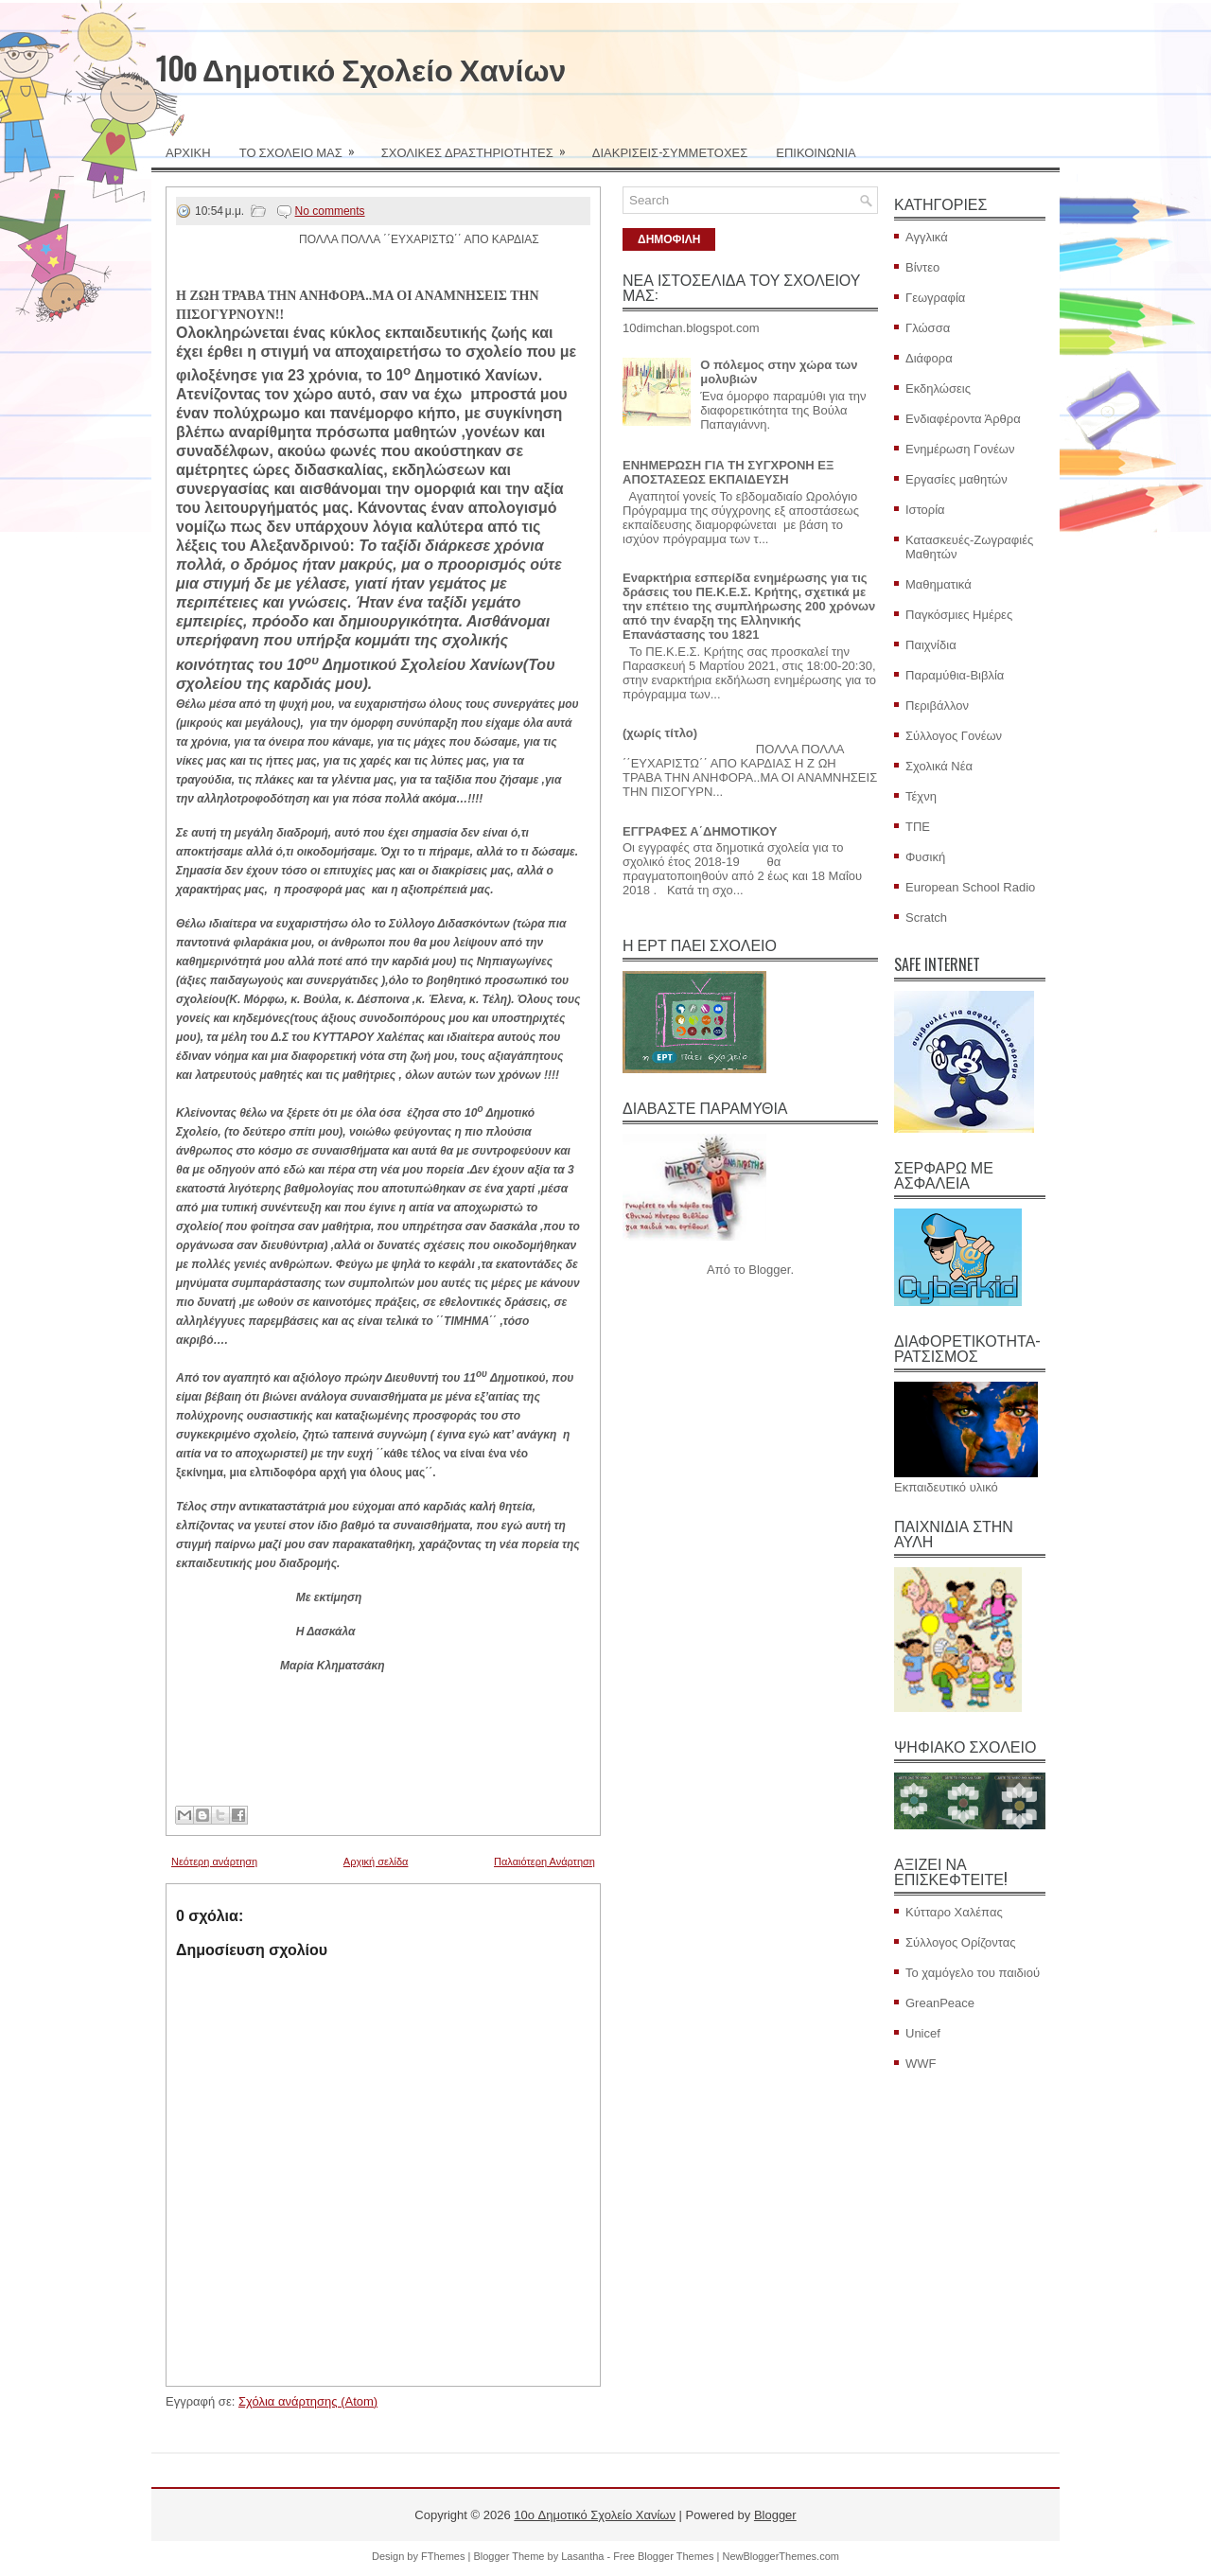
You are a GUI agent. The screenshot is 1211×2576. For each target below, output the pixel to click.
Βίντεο (922, 267)
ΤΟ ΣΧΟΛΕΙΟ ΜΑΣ (303, 146)
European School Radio (970, 887)
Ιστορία (925, 510)
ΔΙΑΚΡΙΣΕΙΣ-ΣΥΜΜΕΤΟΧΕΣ (670, 151)
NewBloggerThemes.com (780, 2556)
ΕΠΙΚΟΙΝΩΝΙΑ (815, 151)
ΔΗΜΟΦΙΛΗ (669, 239)
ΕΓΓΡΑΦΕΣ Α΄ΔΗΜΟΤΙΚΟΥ (700, 831)
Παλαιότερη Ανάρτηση (544, 1861)
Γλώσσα (927, 328)
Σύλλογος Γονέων (953, 736)
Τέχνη (921, 796)
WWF (920, 2063)
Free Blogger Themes (663, 2556)
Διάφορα (929, 358)
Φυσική (925, 857)
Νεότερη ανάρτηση (214, 1861)
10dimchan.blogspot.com (691, 328)
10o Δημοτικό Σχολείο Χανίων (361, 67)
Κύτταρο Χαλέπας (954, 1912)
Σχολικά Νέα (939, 766)
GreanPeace (939, 2003)
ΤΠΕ (917, 827)
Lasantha (582, 2556)
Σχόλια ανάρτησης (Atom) (307, 2401)
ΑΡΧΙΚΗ (188, 151)
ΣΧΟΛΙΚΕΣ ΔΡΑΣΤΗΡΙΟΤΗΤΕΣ (479, 146)
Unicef (922, 2033)
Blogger (769, 1269)
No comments (330, 211)
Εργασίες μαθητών (956, 479)
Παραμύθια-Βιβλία (954, 675)
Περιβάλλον (937, 705)
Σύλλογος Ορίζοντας (960, 1942)
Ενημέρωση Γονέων (959, 449)
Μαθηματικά (938, 584)
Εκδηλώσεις (938, 388)
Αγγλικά (926, 237)
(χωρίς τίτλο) (660, 733)
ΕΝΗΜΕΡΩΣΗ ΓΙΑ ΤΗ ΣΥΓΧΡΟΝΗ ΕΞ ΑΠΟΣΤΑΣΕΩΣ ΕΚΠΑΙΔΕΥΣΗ (728, 472)
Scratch (926, 917)
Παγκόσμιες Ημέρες (958, 615)
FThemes (443, 2556)
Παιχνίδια (931, 645)
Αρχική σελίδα (376, 1861)
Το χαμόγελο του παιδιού (972, 1973)
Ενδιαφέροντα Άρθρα (963, 419)
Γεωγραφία (935, 298)
